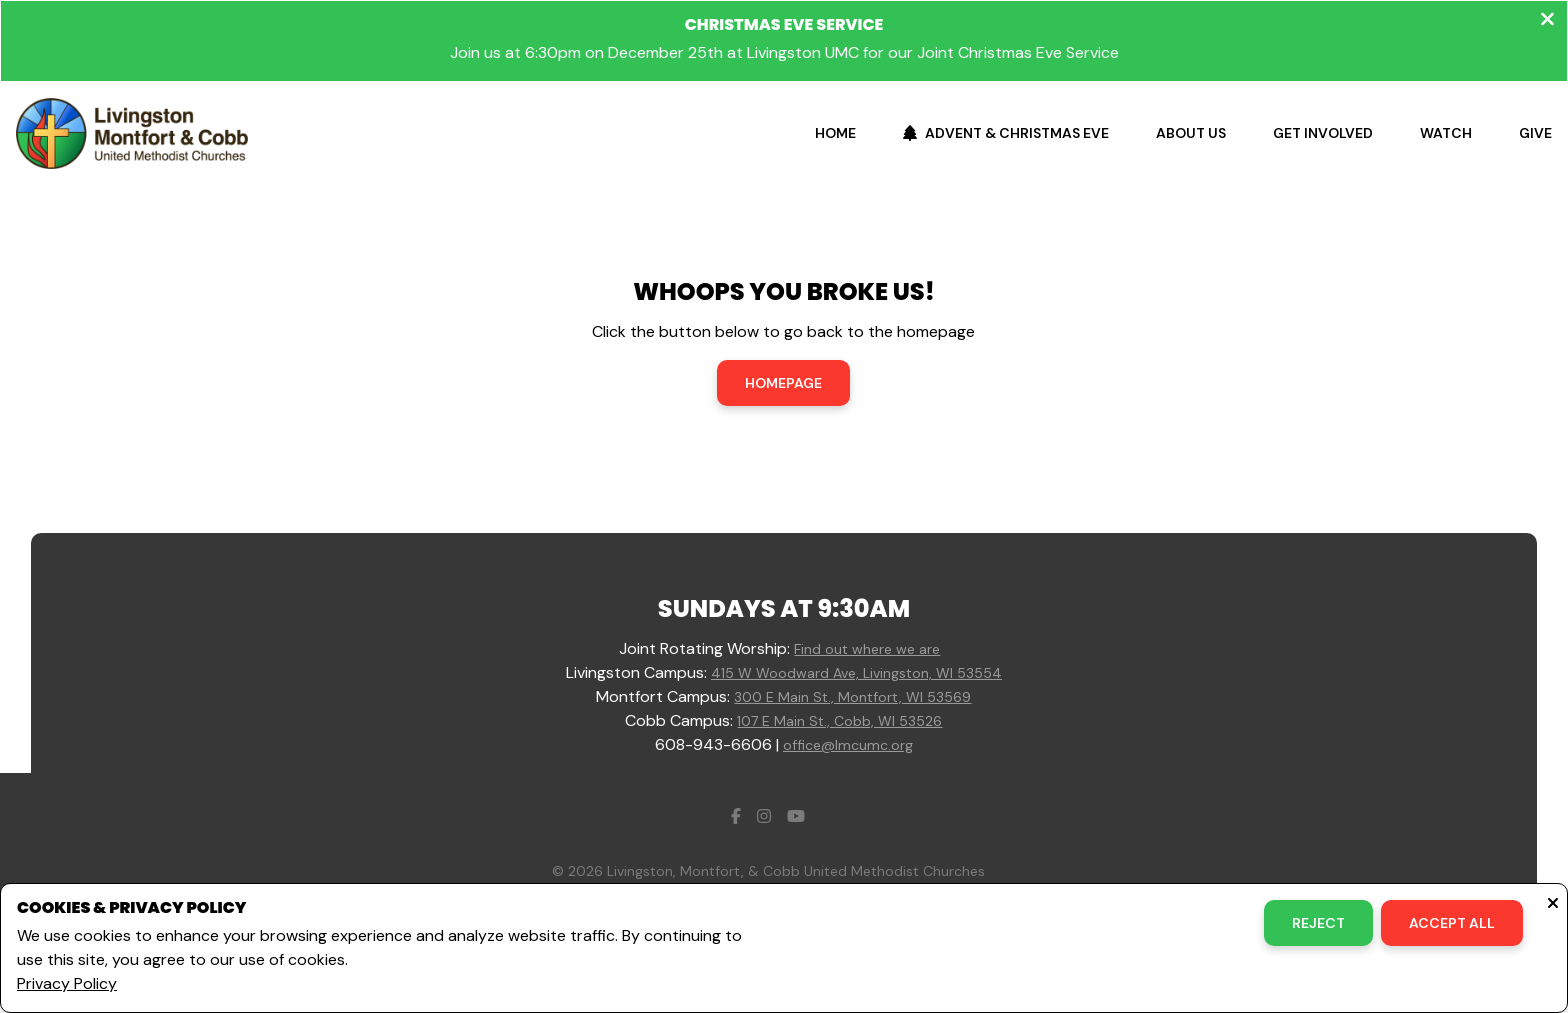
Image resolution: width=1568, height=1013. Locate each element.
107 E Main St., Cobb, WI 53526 (839, 721)
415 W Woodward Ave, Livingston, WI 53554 (856, 673)
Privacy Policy (67, 983)
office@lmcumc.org (848, 745)
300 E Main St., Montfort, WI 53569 (852, 697)
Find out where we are (867, 649)
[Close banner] (1547, 21)
